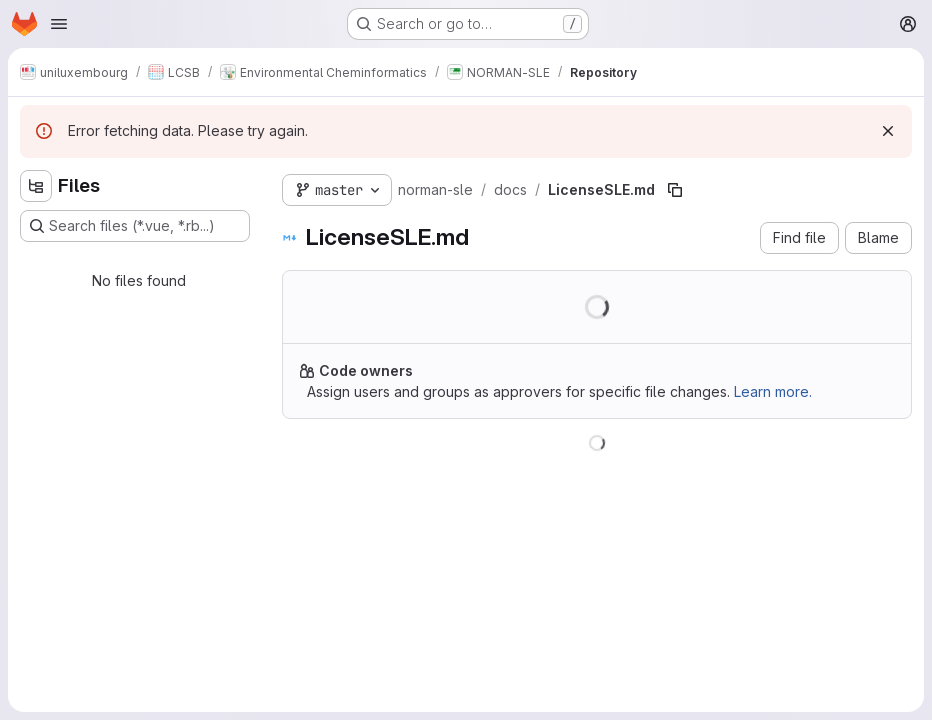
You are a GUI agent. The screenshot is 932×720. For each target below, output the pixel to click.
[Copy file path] (675, 190)
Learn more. (773, 391)
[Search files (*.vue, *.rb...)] (135, 226)
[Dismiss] (888, 131)
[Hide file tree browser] (36, 186)
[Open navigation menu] (59, 24)
